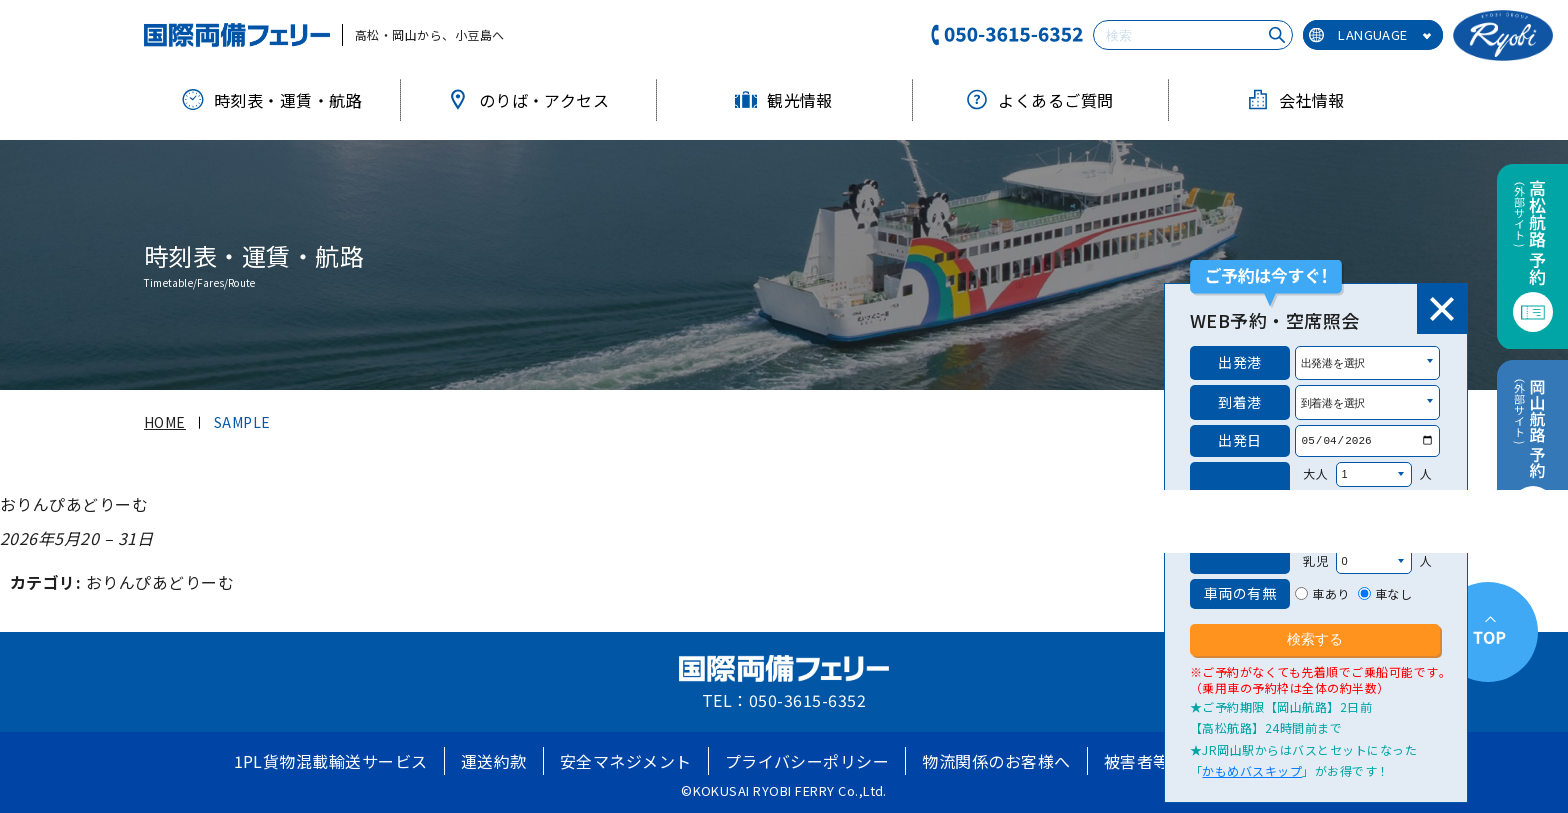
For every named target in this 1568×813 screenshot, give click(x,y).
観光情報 (784, 100)
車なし (1393, 593)
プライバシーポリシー (807, 761)
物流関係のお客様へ (996, 761)
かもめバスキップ (1252, 770)
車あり (1330, 593)
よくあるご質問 (1039, 100)
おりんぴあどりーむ (160, 582)
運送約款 (494, 761)
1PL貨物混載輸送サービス (331, 761)
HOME (165, 422)
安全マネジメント (626, 761)
